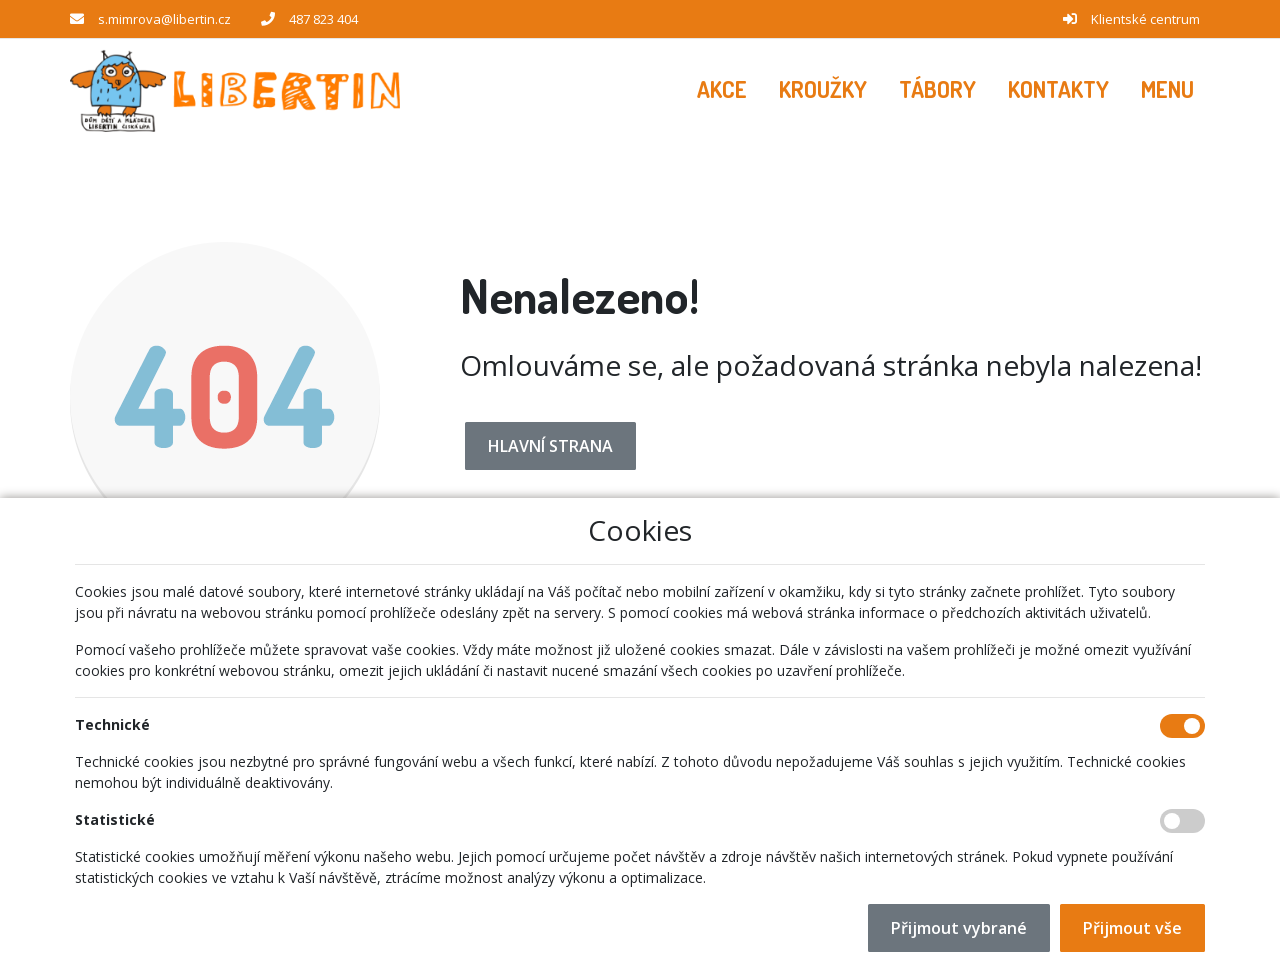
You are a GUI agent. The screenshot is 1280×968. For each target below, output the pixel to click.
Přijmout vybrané (959, 928)
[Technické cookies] (1182, 726)
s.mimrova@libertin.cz (164, 19)
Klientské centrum (1145, 19)
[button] (1167, 90)
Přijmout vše (1132, 928)
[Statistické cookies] (1182, 821)
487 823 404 (323, 19)
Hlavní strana (550, 446)
